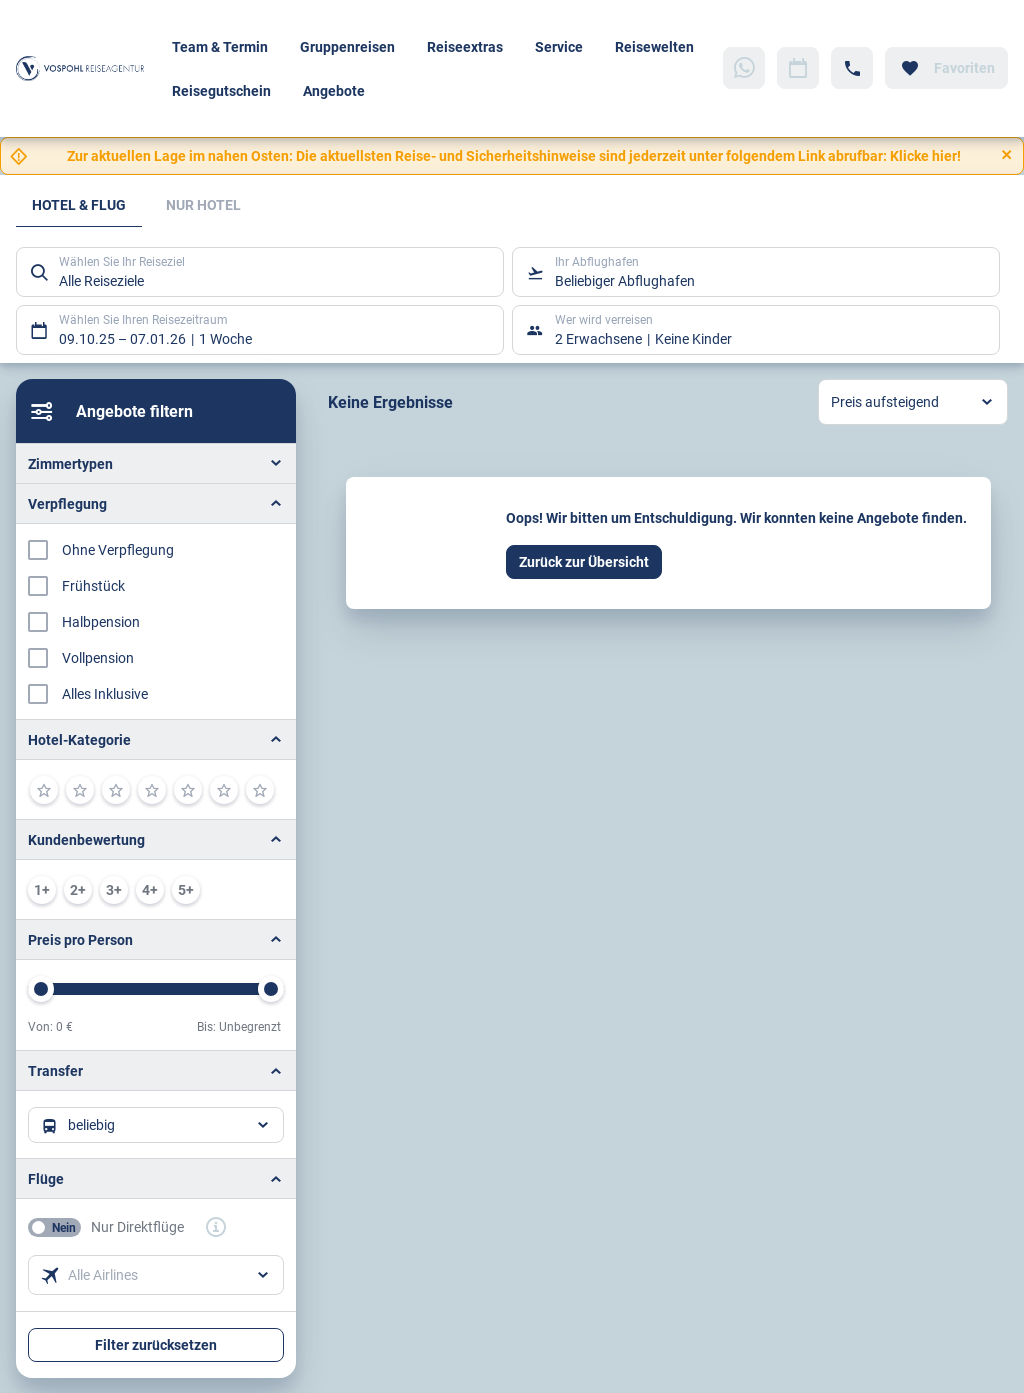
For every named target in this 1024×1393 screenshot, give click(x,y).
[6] (224, 790)
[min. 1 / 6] (42, 890)
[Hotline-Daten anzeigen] (852, 68)
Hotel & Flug (79, 204)
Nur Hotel (203, 204)
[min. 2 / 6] (78, 890)
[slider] (41, 989)
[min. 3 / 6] (114, 890)
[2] (80, 790)
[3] (116, 790)
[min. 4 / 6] (150, 890)
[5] (188, 790)
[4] (152, 790)
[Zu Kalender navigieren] (798, 68)
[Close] (1007, 155)
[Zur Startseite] (86, 68)
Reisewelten (654, 46)
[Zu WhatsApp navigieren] (744, 68)
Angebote (334, 90)
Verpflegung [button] (67, 503)
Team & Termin (220, 46)
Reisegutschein (221, 90)
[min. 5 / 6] (186, 890)
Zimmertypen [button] (70, 463)
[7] (260, 790)
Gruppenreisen (347, 46)
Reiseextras (465, 46)
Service (559, 46)
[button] (156, 739)
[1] (44, 790)
